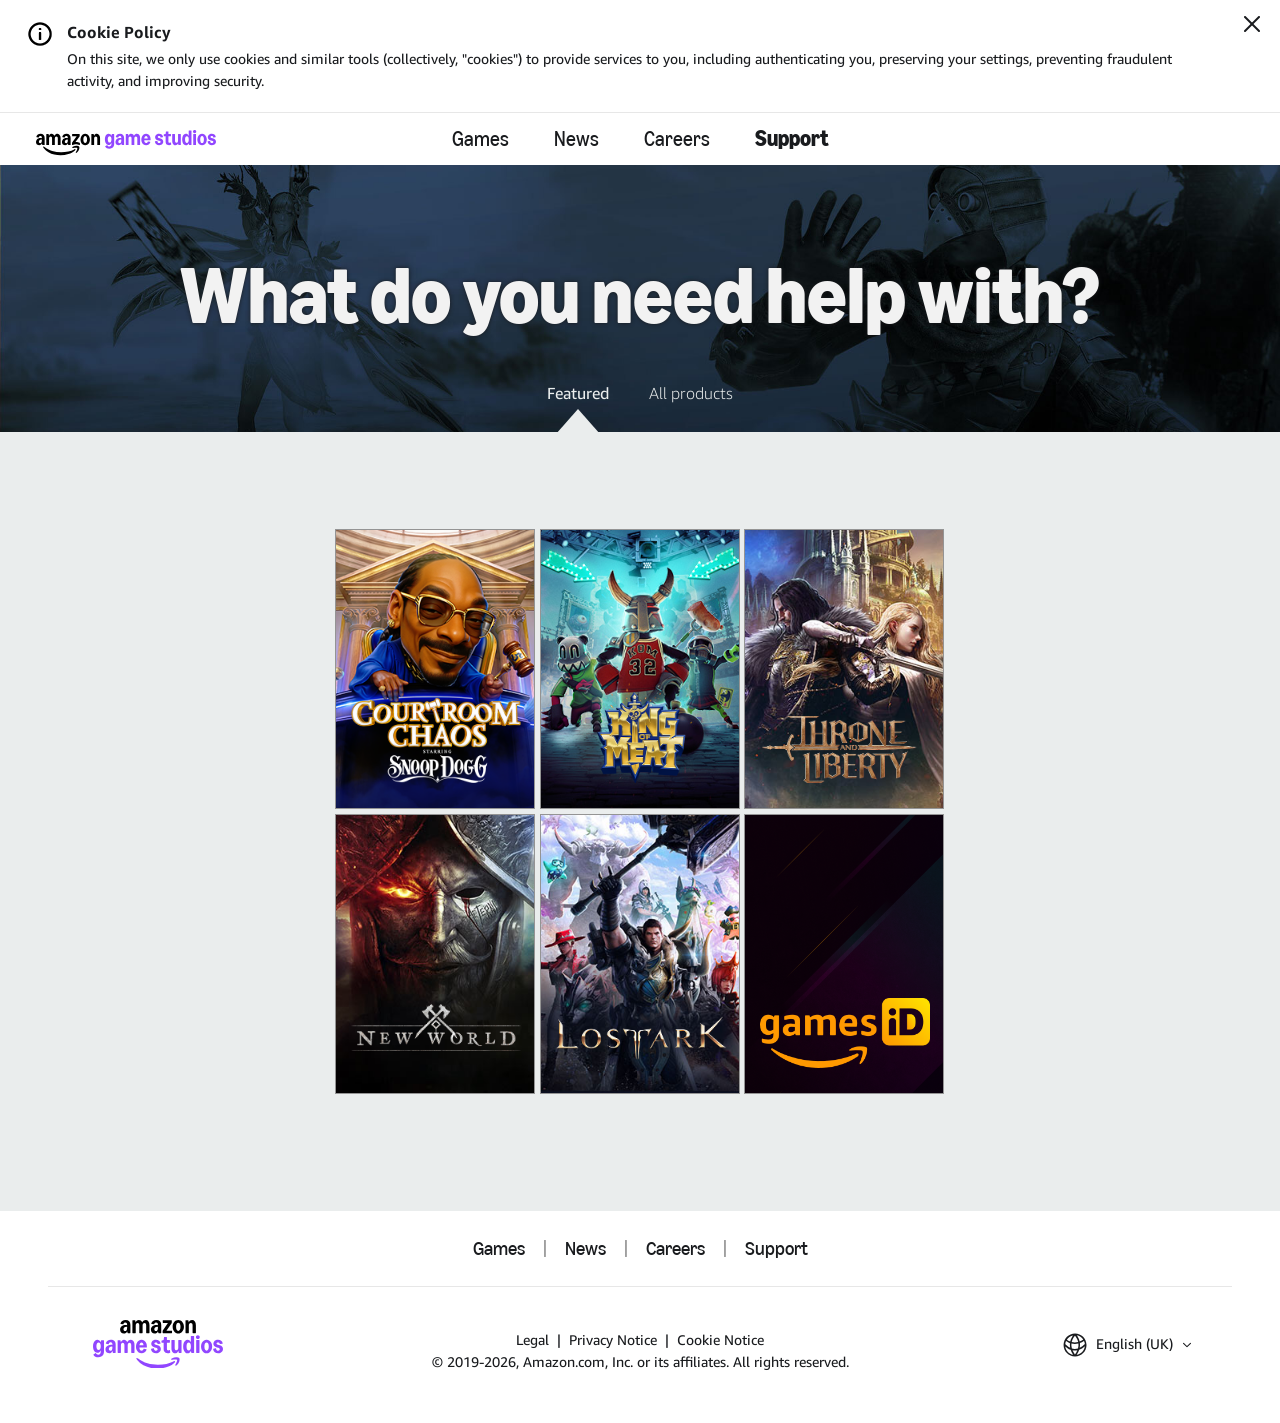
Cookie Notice (720, 1339)
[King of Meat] (640, 669)
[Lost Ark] (640, 954)
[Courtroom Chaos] (435, 669)
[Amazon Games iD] (844, 954)
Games (480, 139)
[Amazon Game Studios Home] (126, 142)
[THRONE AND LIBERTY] (844, 669)
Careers (677, 139)
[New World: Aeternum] (435, 954)
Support (792, 138)
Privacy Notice (613, 1339)
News (576, 139)
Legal (532, 1339)
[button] (578, 407)
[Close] (1252, 26)
